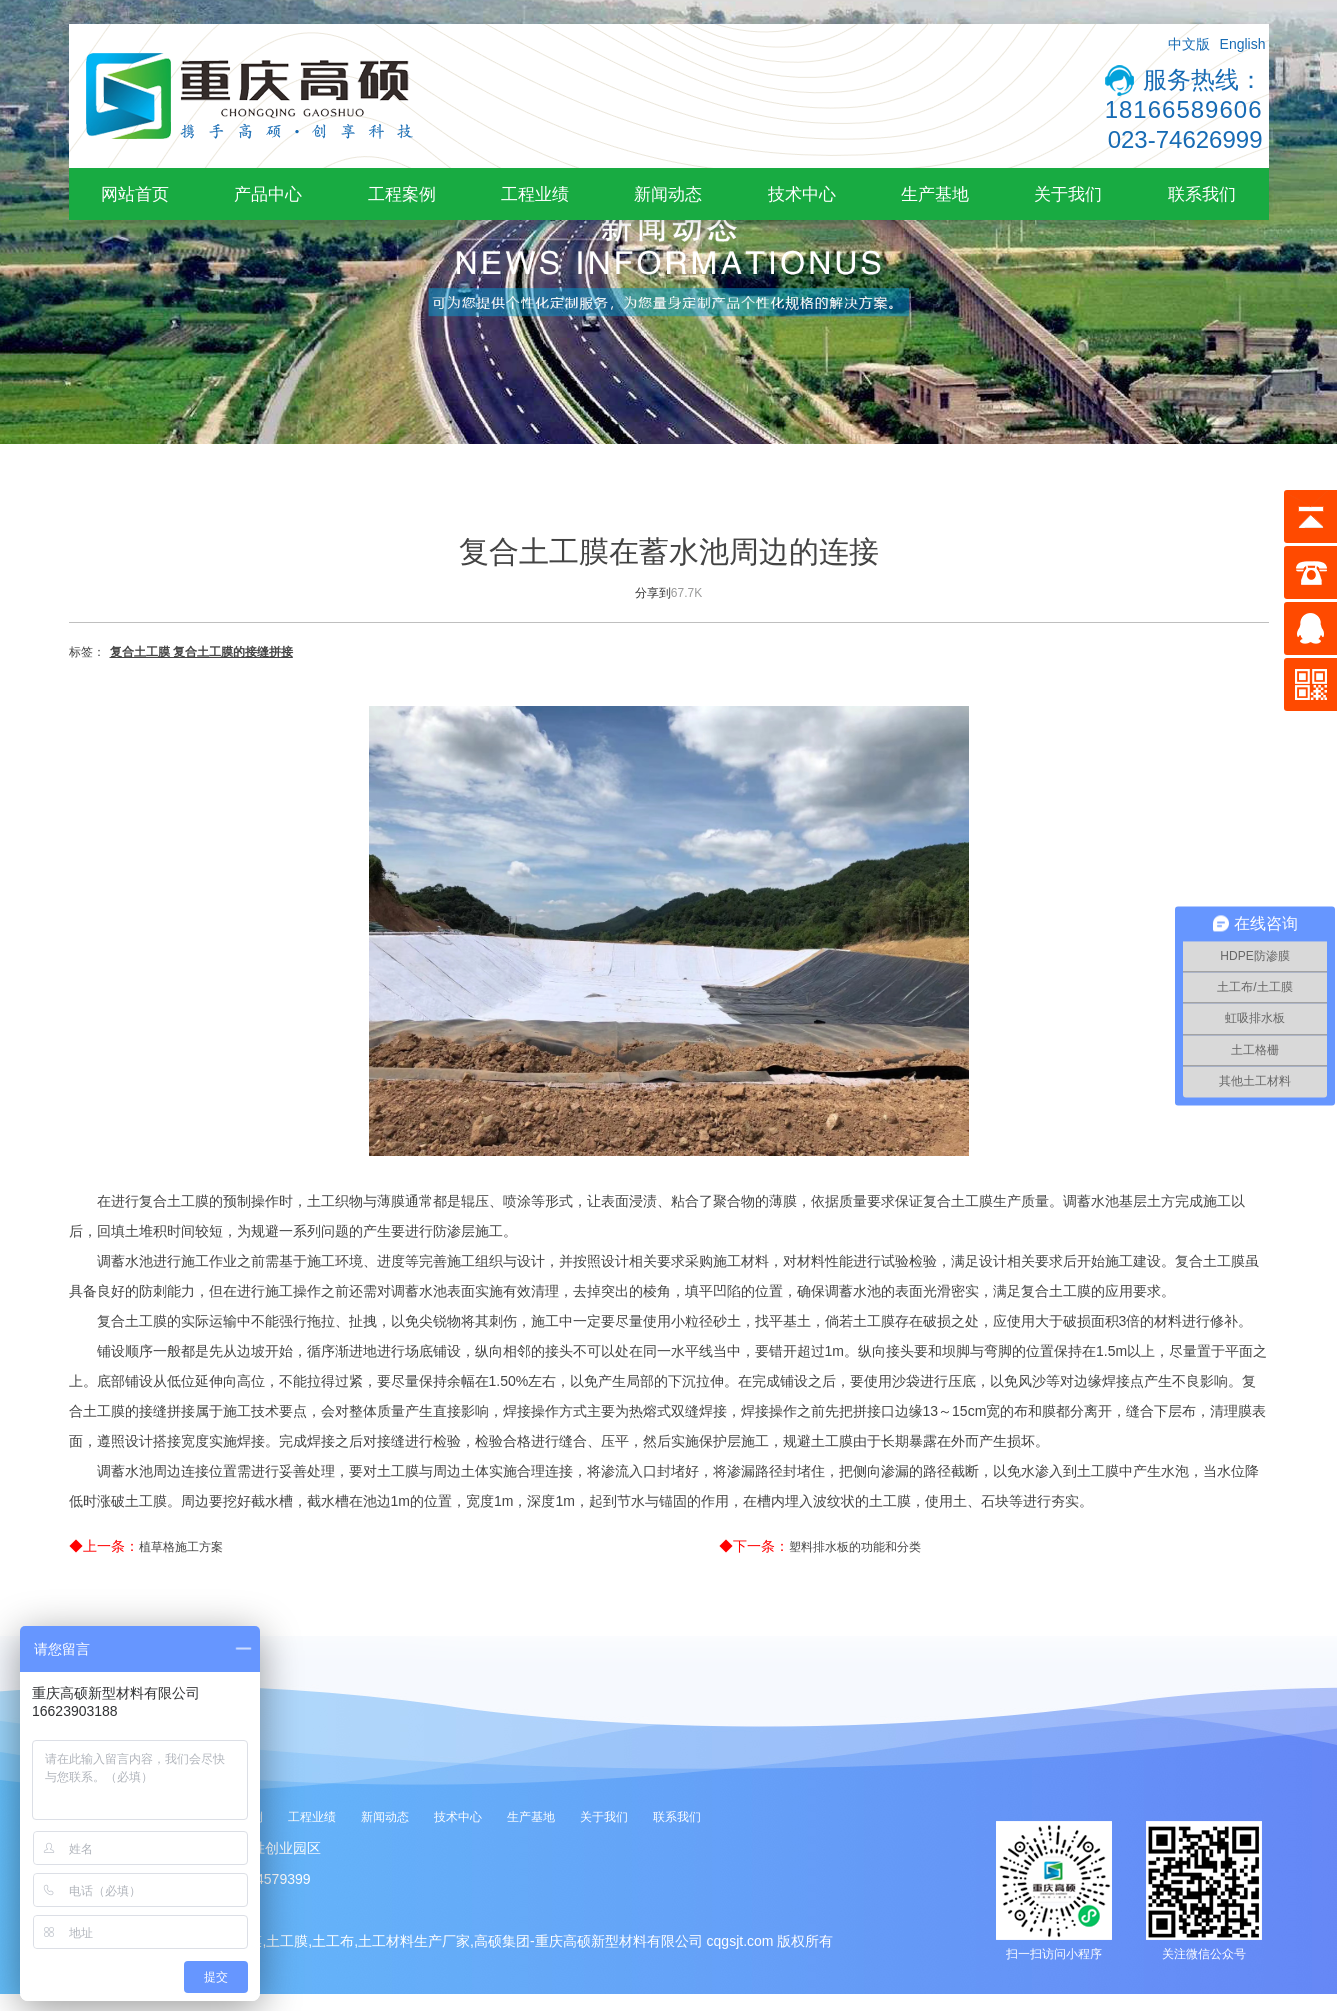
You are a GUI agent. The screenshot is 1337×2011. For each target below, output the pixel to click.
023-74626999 (1185, 139)
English (1243, 44)
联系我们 (1202, 194)
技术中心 (802, 194)
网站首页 (135, 194)
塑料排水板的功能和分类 (855, 1547)
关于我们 (1068, 194)
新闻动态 (668, 194)
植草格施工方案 (181, 1547)
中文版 (1189, 44)
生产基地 (935, 194)
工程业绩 (535, 194)
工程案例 (402, 194)
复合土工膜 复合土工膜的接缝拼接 (201, 652)
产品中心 (268, 194)
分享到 (653, 593)
